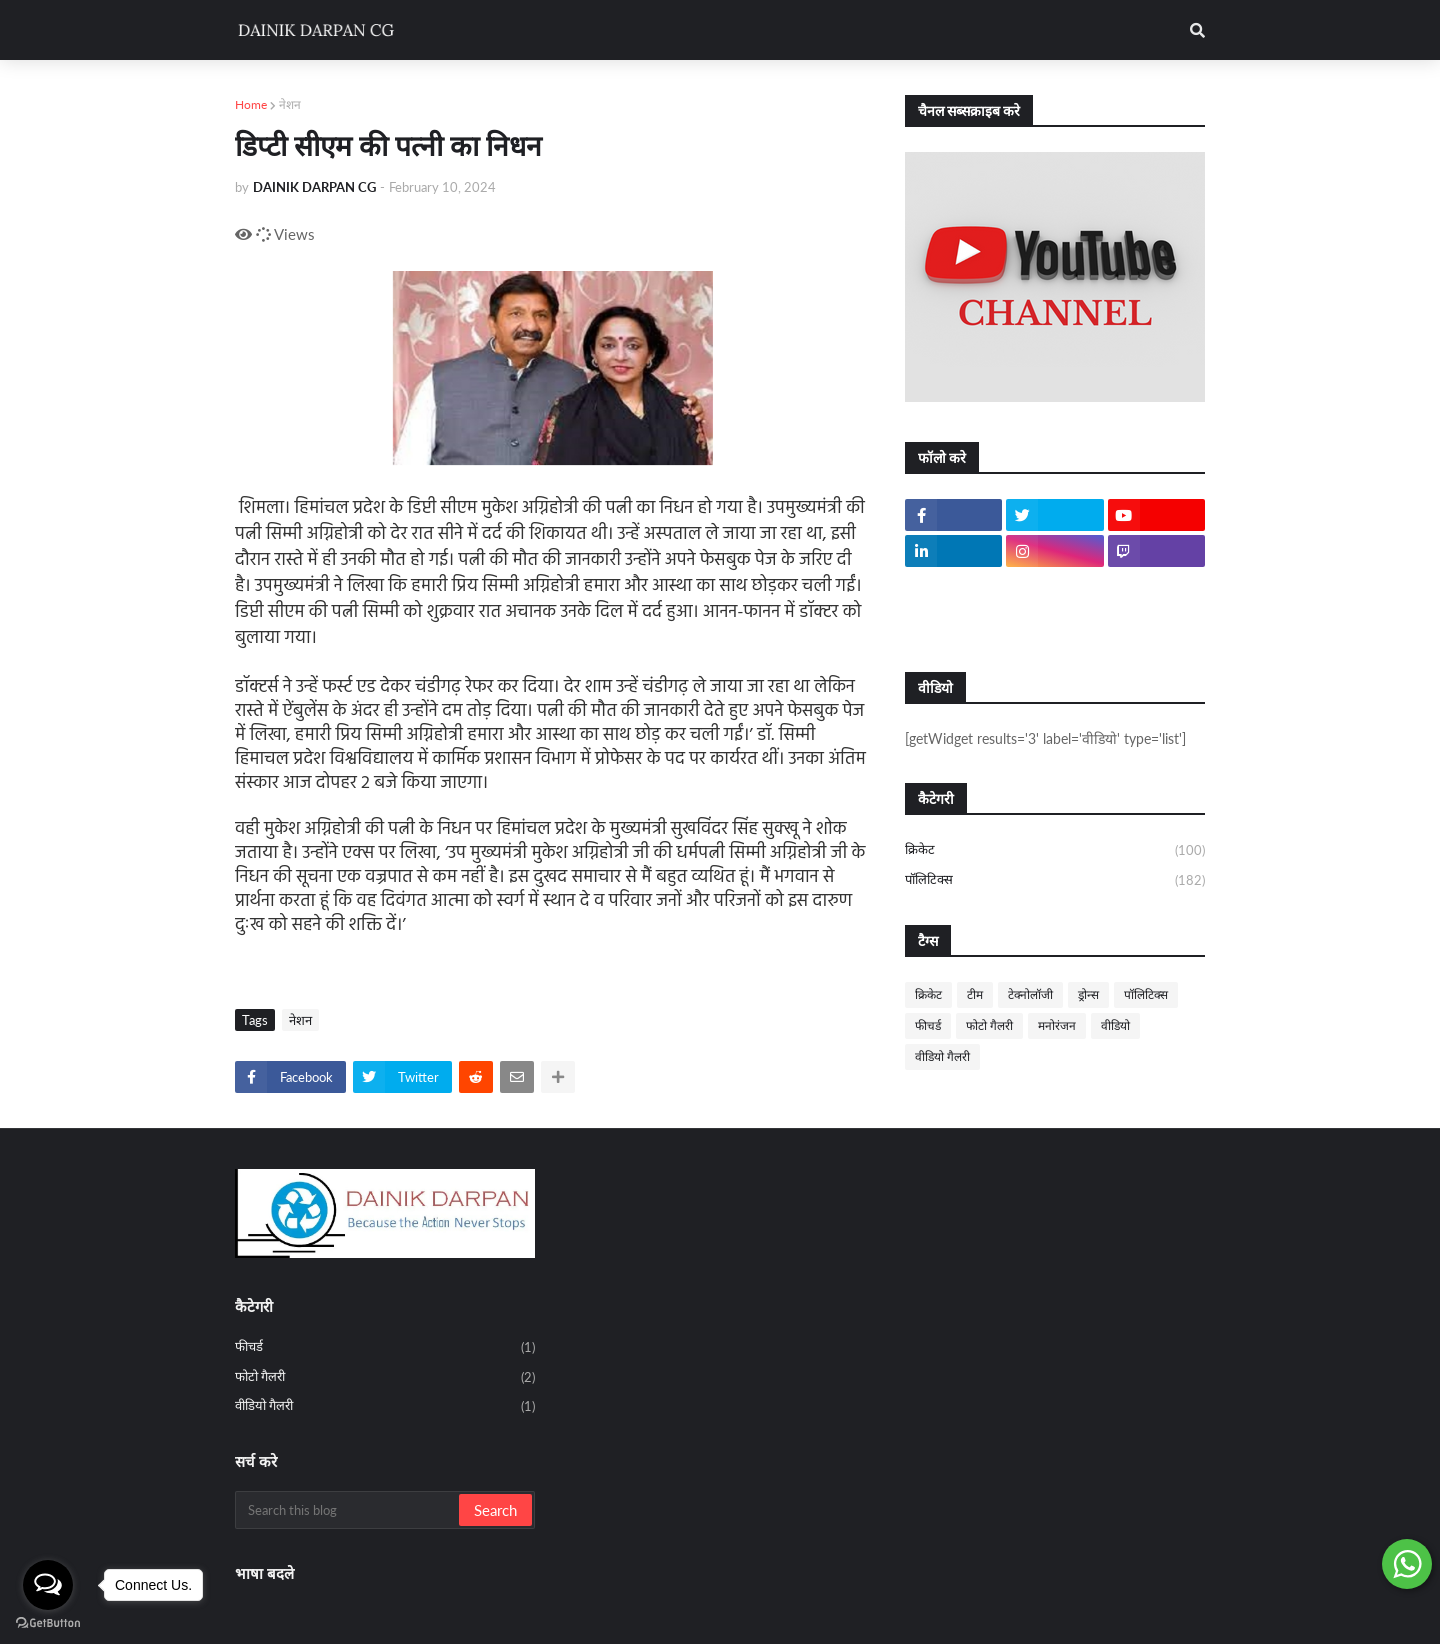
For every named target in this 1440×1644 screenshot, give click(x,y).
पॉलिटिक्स (1055, 880)
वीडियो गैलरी (942, 1056)
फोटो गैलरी (989, 1025)
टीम (975, 994)
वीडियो (1115, 1025)
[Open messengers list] (48, 1585)
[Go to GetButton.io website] (48, 1623)
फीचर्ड (928, 1025)
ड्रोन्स (1088, 994)
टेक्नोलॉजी (1030, 994)
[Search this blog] (348, 1510)
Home (251, 104)
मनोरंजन (1057, 1025)
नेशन (290, 104)
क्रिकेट (1055, 851)
